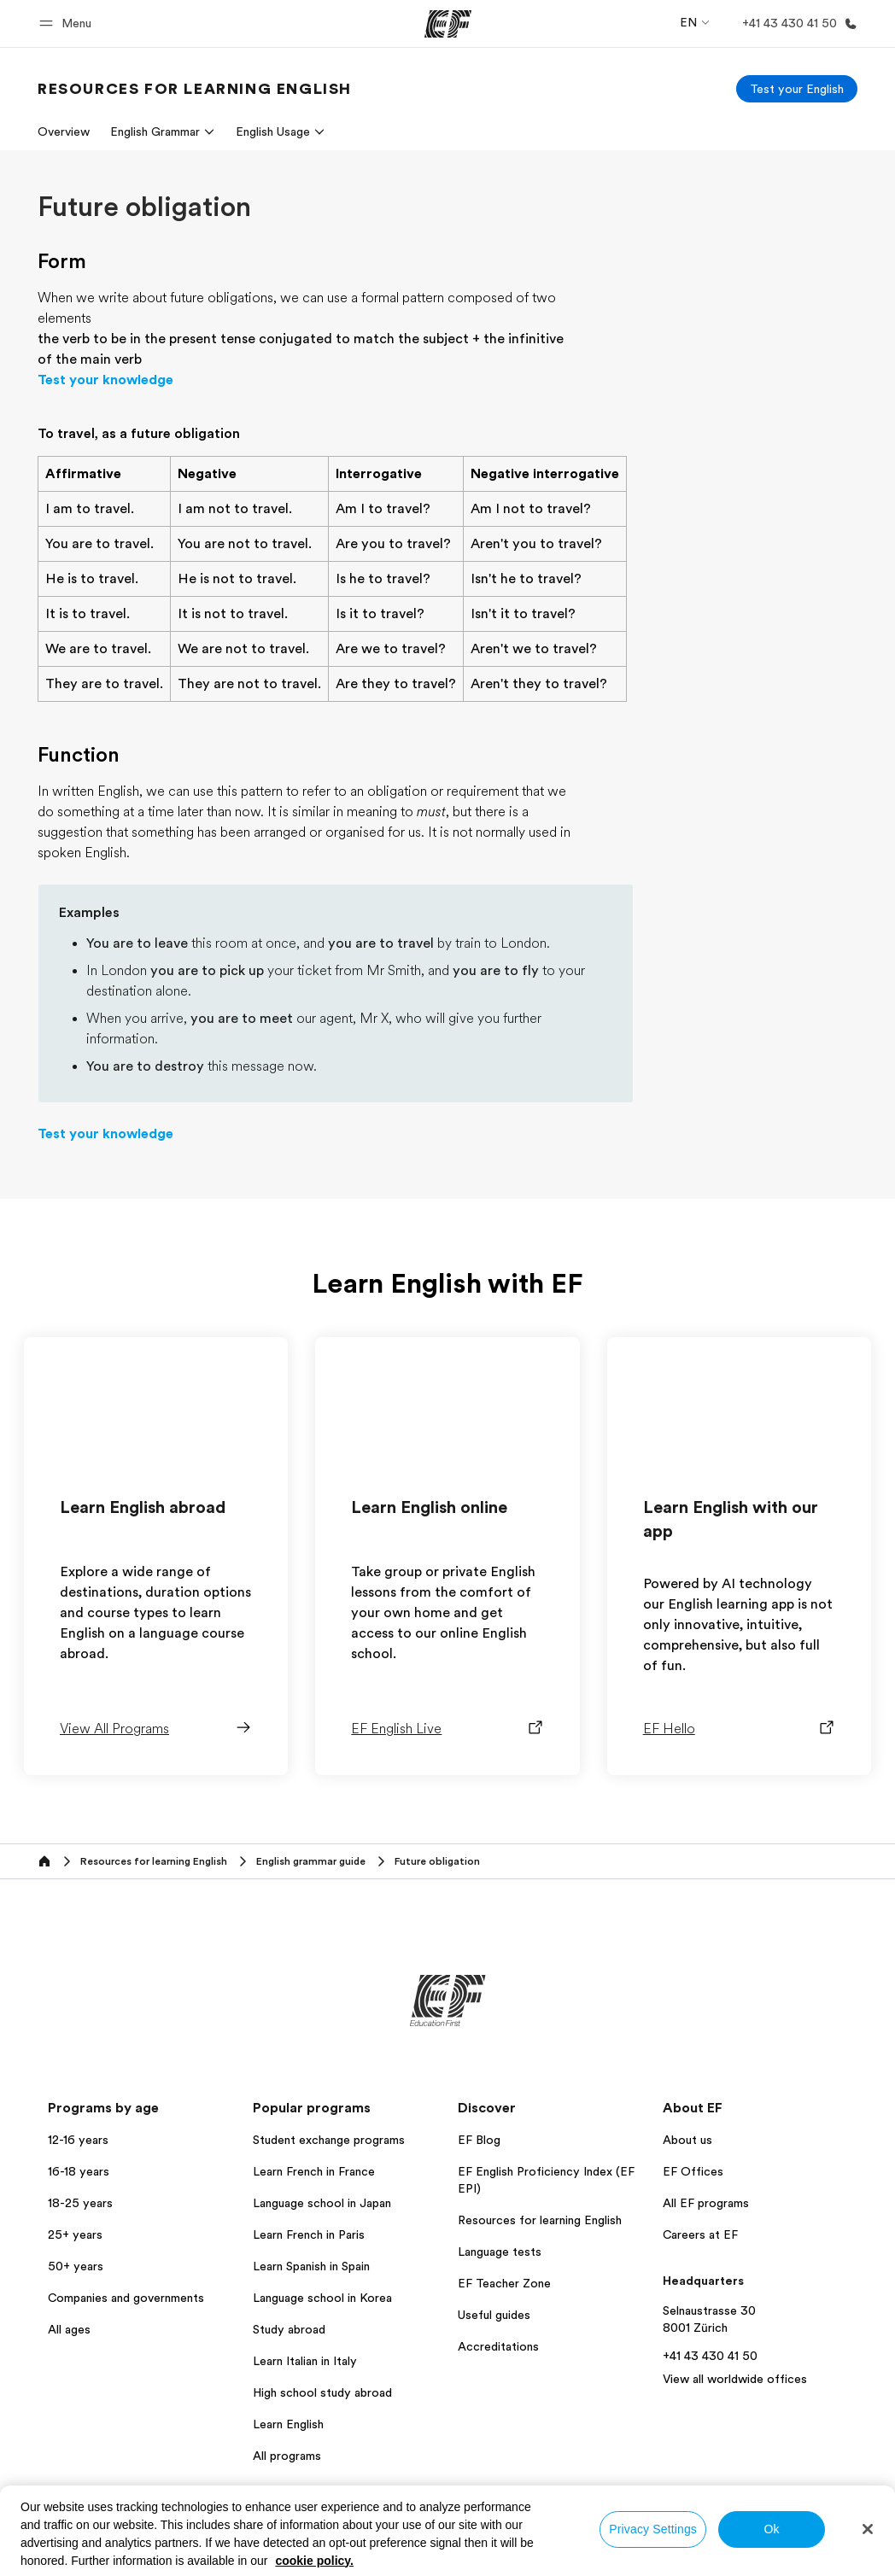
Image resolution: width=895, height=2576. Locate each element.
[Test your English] (796, 88)
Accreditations (498, 2346)
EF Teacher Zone (504, 2283)
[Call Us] (796, 23)
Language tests (499, 2251)
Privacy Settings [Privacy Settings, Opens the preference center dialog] (653, 2529)
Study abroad (289, 2329)
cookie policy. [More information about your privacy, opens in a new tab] (314, 2560)
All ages (69, 2329)
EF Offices (693, 2171)
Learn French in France (314, 2171)
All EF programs (706, 2203)
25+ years (75, 2234)
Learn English (288, 2424)
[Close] (867, 2529)
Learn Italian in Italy (305, 2361)
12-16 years (78, 2140)
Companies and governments (126, 2297)
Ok (772, 2529)
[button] (68, 23)
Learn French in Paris (309, 2234)
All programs (287, 2455)
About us (687, 2140)
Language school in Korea (322, 2297)
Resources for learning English (540, 2220)
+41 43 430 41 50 (710, 2356)
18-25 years (80, 2203)
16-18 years (78, 2171)
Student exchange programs (329, 2140)
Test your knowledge (105, 380)
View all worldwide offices (735, 2379)
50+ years (75, 2266)
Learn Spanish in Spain (311, 2266)
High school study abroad (322, 2392)
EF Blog (479, 2140)
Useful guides (494, 2315)
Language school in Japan (322, 2203)
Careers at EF (700, 2234)
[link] (195, 89)
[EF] (447, 24)
